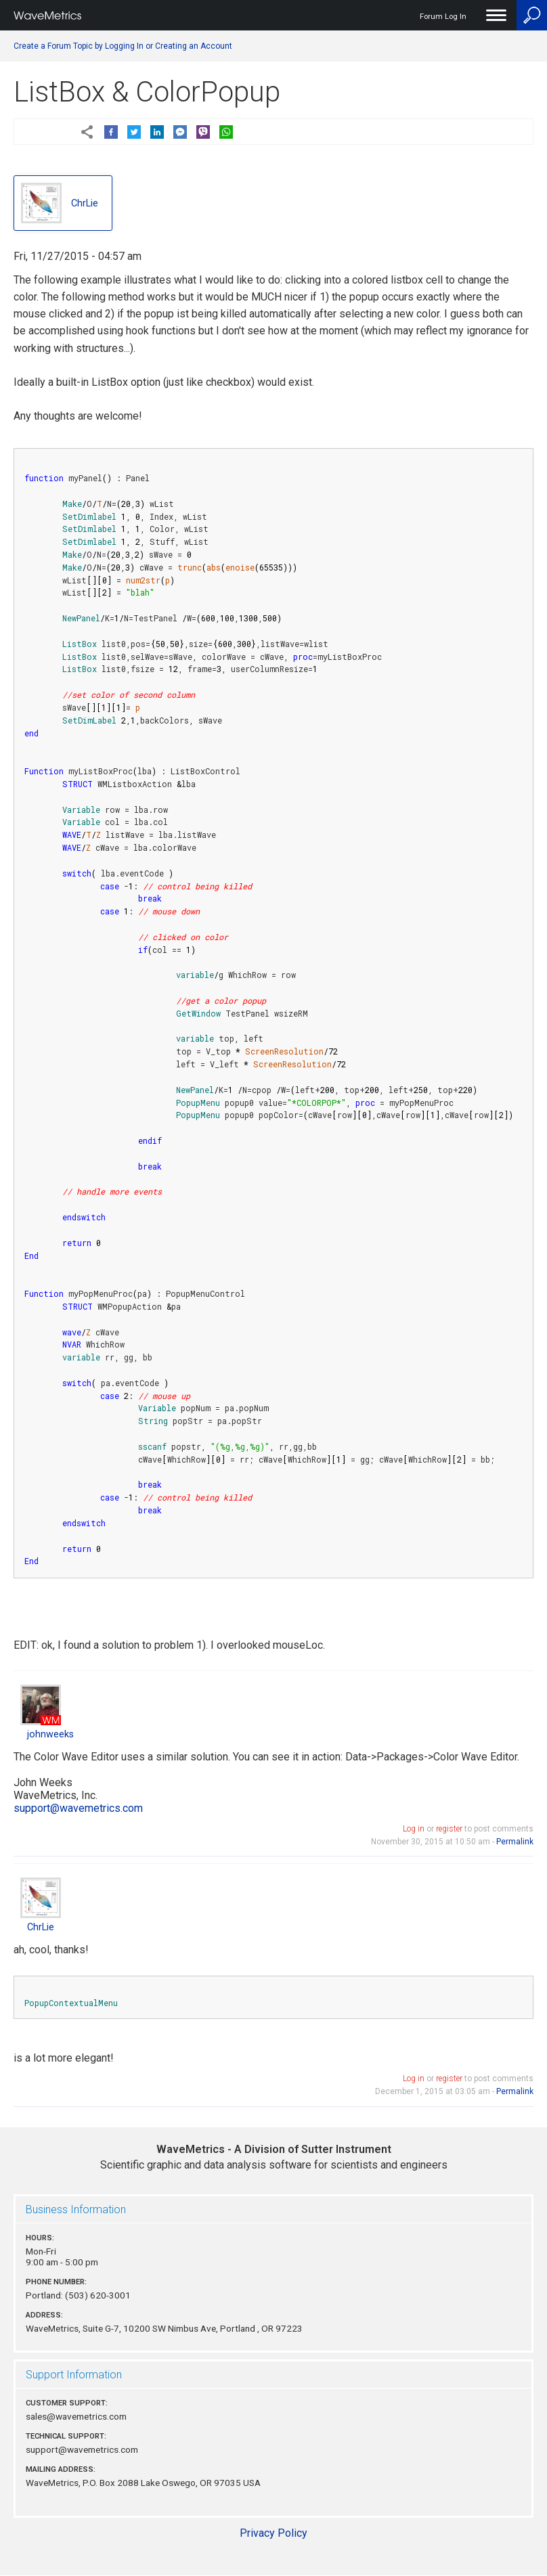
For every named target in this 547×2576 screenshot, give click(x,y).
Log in (413, 1829)
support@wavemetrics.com (78, 1808)
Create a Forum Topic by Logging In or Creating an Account (123, 46)
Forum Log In (443, 16)
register (449, 1829)
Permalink (514, 1841)
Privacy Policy (273, 2533)
